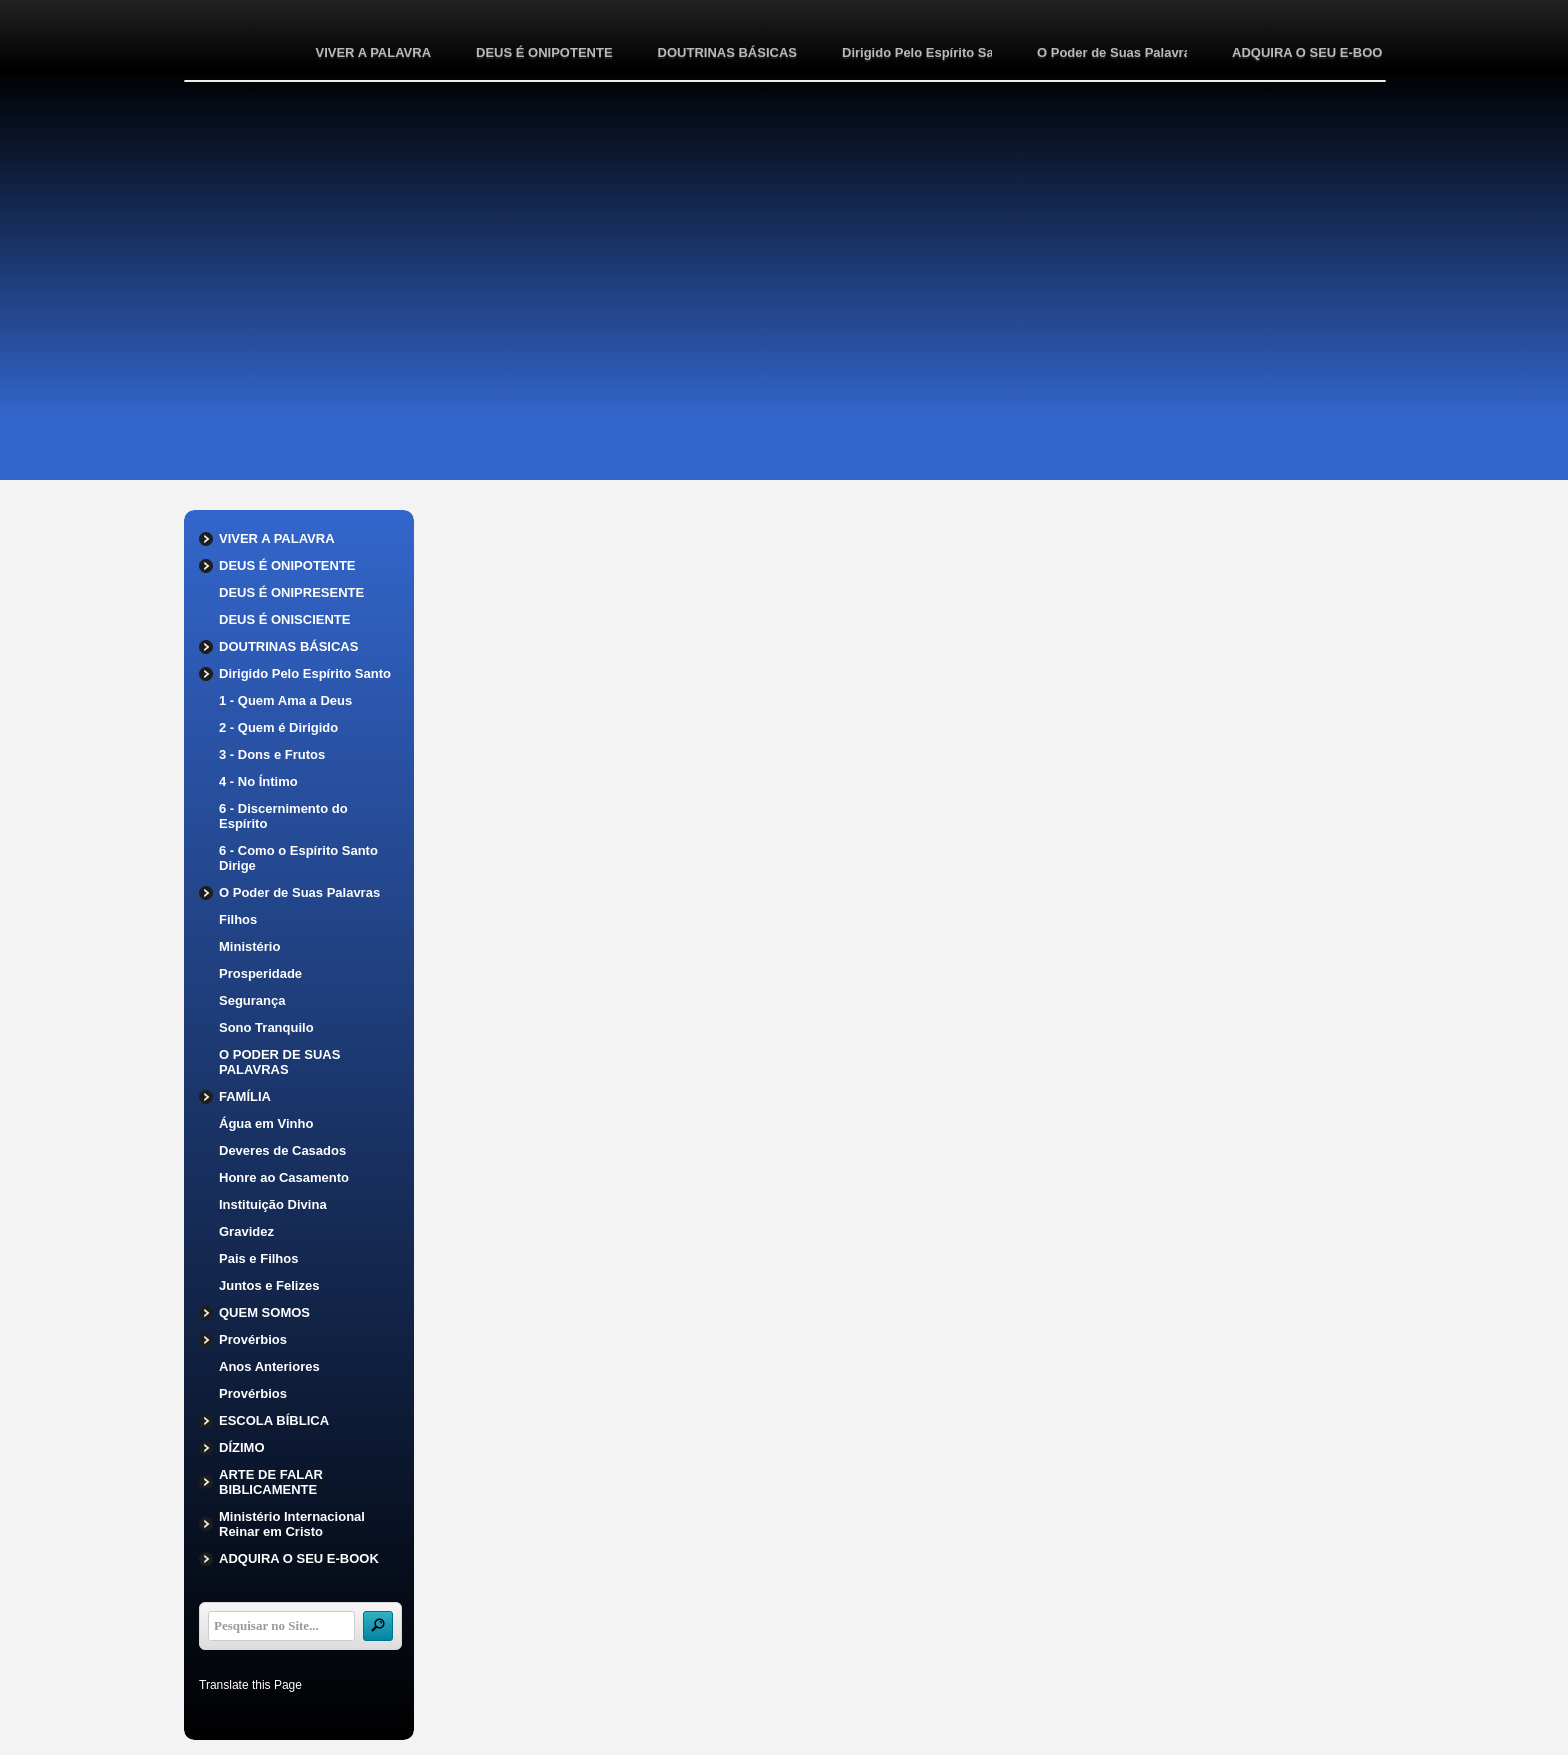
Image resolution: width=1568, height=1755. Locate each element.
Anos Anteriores (269, 1366)
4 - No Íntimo (258, 781)
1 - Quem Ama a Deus (285, 700)
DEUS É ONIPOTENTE (544, 52)
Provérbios (253, 1339)
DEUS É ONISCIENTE (284, 619)
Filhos (238, 919)
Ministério (249, 946)
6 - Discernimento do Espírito (283, 816)
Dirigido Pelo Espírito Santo (917, 52)
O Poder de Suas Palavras (1112, 52)
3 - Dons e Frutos (272, 754)
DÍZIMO (242, 1447)
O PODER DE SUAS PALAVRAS (279, 1062)
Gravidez (246, 1231)
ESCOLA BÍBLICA (274, 1420)
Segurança (252, 1000)
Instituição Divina (273, 1204)
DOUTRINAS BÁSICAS (727, 52)
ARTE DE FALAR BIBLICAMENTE (271, 1482)
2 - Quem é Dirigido (278, 727)
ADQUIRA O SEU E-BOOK (1307, 52)
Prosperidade (260, 973)
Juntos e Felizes (269, 1285)
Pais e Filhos (258, 1258)
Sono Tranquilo (266, 1027)
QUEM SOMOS (264, 1312)
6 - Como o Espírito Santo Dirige (298, 858)
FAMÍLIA (245, 1096)
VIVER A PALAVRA (373, 52)
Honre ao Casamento (284, 1177)
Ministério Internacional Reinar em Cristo (292, 1524)
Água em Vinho (266, 1123)
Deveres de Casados (282, 1150)
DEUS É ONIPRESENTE (291, 592)
